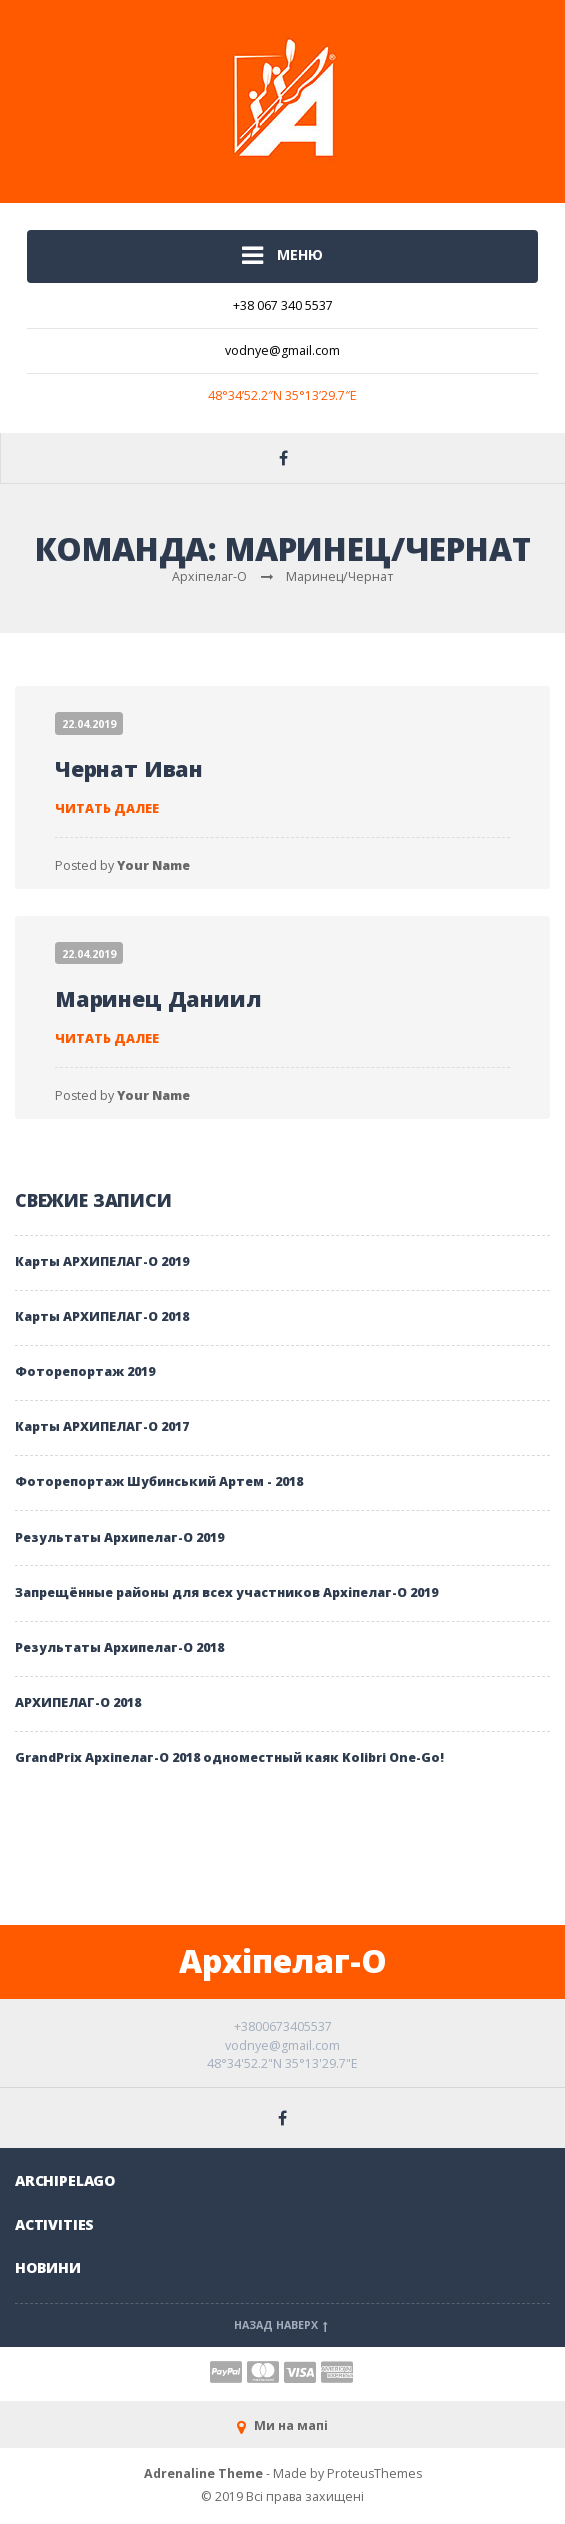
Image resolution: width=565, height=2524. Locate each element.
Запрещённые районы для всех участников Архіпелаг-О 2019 (226, 1592)
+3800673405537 (283, 2026)
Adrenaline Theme (203, 2473)
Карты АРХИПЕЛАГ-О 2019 (102, 1261)
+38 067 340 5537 (283, 305)
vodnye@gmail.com (282, 350)
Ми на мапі (282, 2425)
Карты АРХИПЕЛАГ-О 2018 (102, 1316)
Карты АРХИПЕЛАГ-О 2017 (102, 1426)
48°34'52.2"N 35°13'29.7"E (282, 2063)
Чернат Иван (129, 768)
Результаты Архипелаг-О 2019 (119, 1537)
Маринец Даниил (158, 998)
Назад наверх (283, 2325)
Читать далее (107, 808)
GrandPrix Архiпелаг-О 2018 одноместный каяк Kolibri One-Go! (229, 1757)
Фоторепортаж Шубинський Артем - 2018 (159, 1481)
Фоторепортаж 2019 (85, 1371)
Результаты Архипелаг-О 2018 (119, 1647)
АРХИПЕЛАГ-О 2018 (78, 1702)
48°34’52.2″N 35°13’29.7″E (282, 395)
